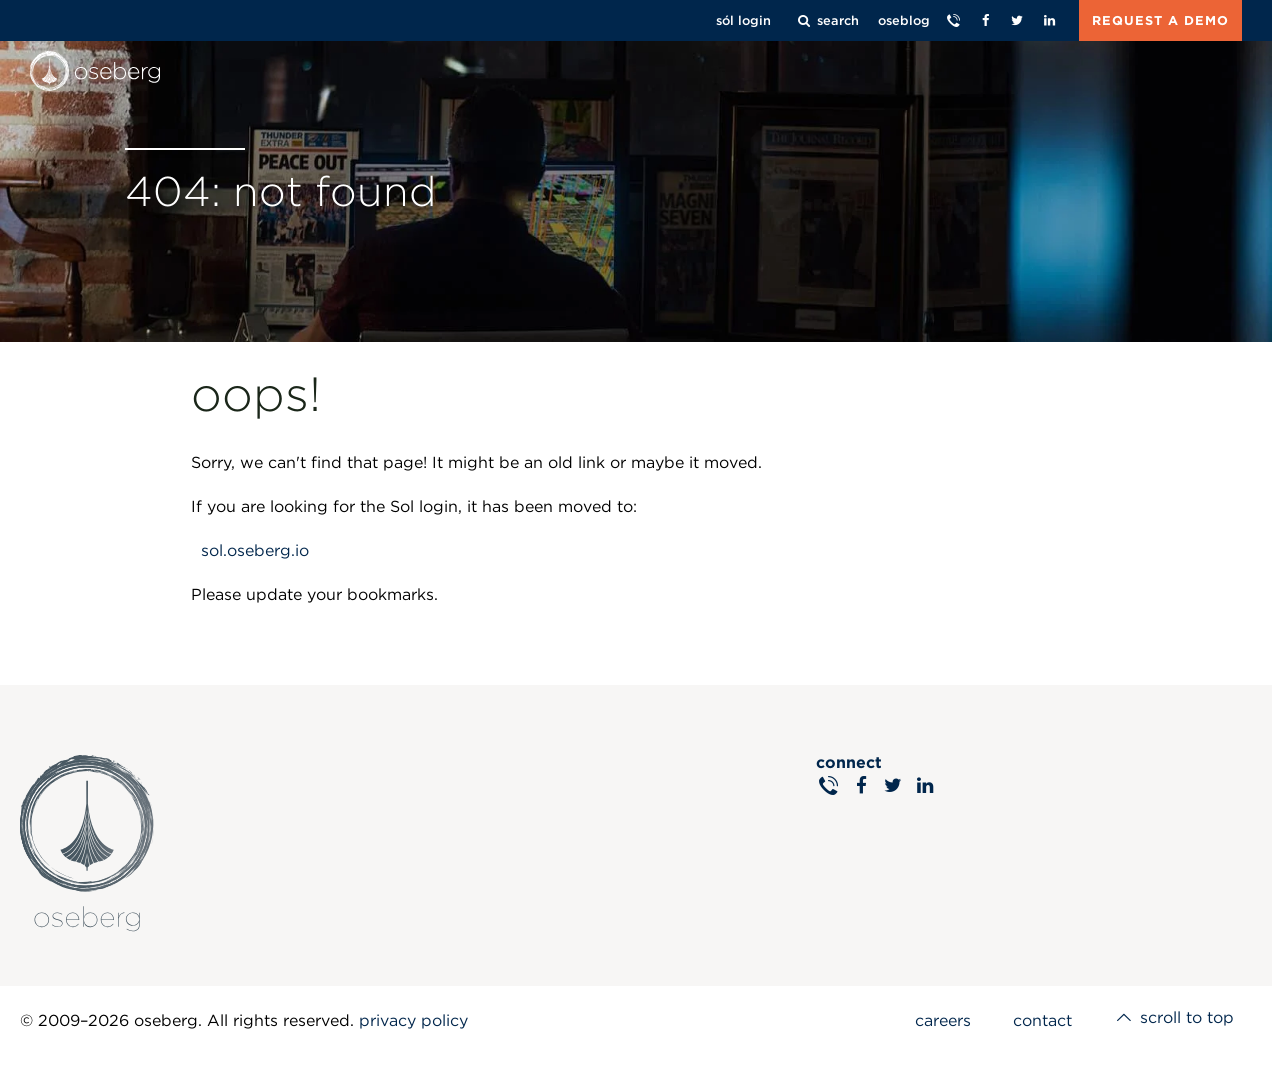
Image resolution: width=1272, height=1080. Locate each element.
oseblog (904, 20)
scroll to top (1171, 1020)
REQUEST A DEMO (1160, 20)
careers (934, 1020)
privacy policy (413, 1020)
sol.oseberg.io (255, 550)
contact (1036, 1020)
